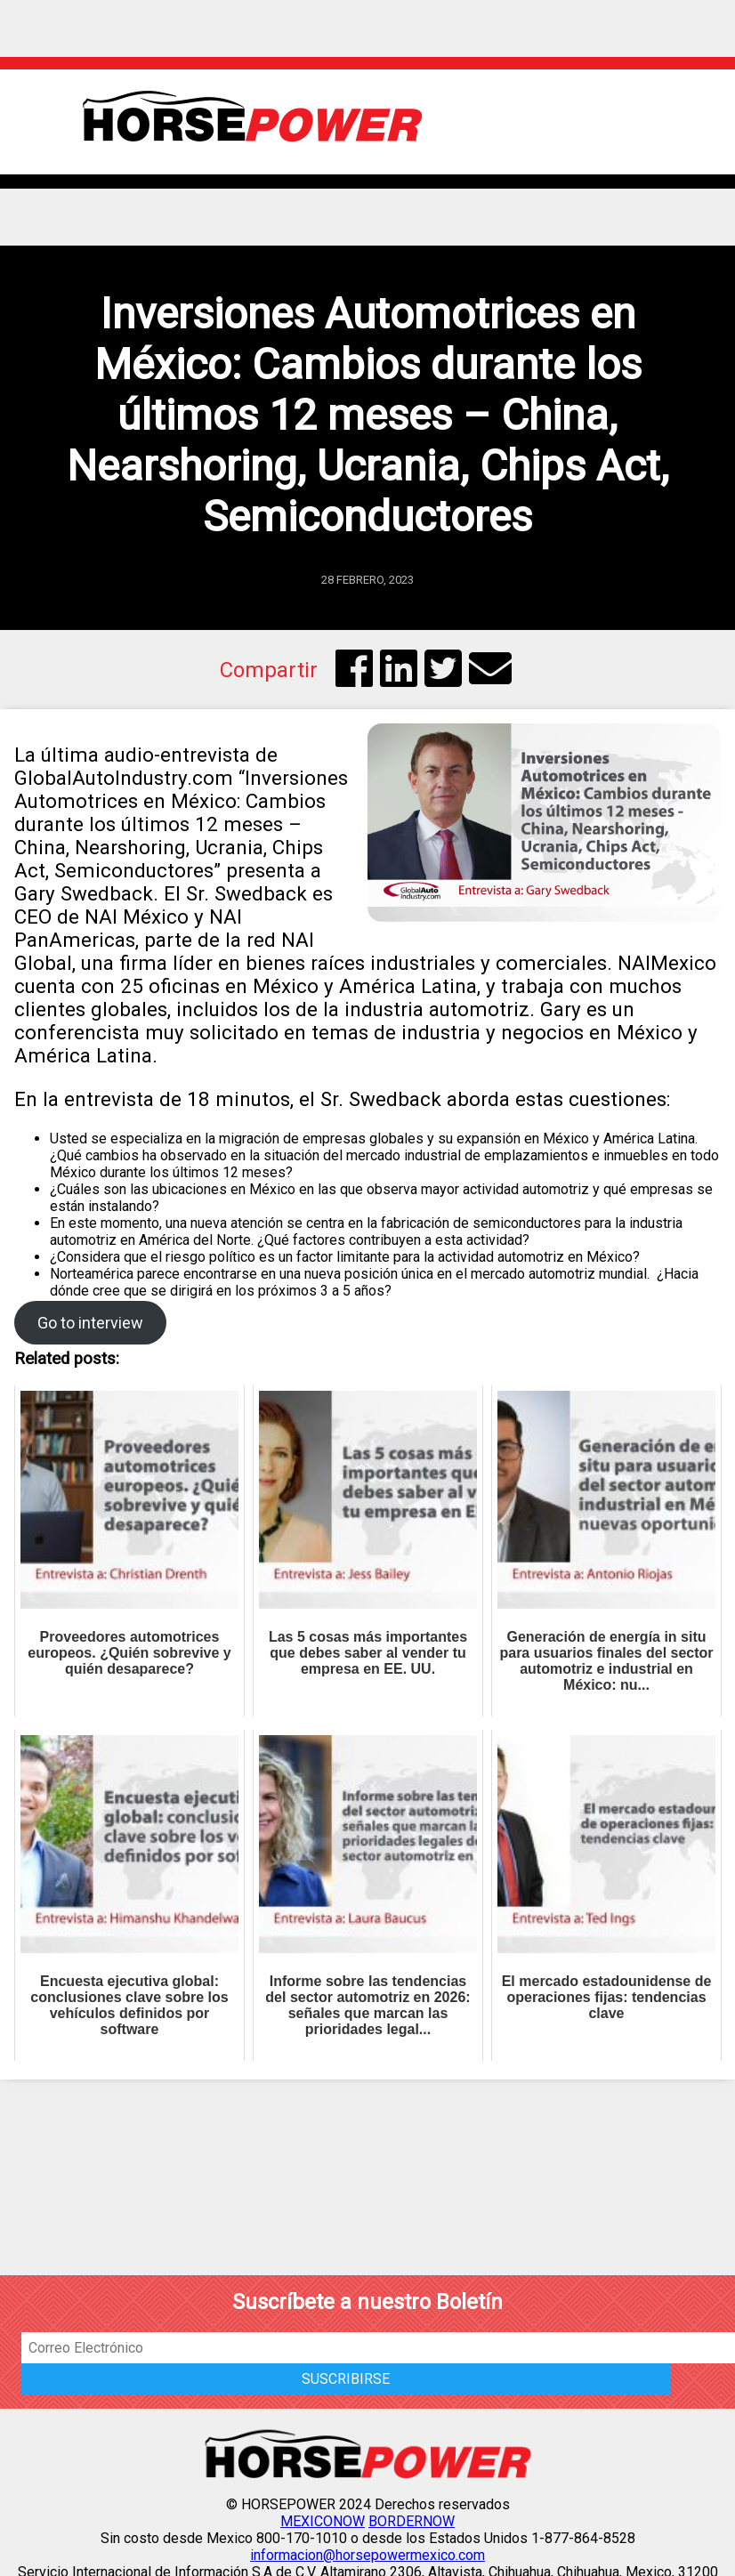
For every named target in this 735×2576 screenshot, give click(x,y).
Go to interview (90, 1322)
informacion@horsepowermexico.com (367, 2555)
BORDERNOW (411, 2521)
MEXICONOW (322, 2521)
